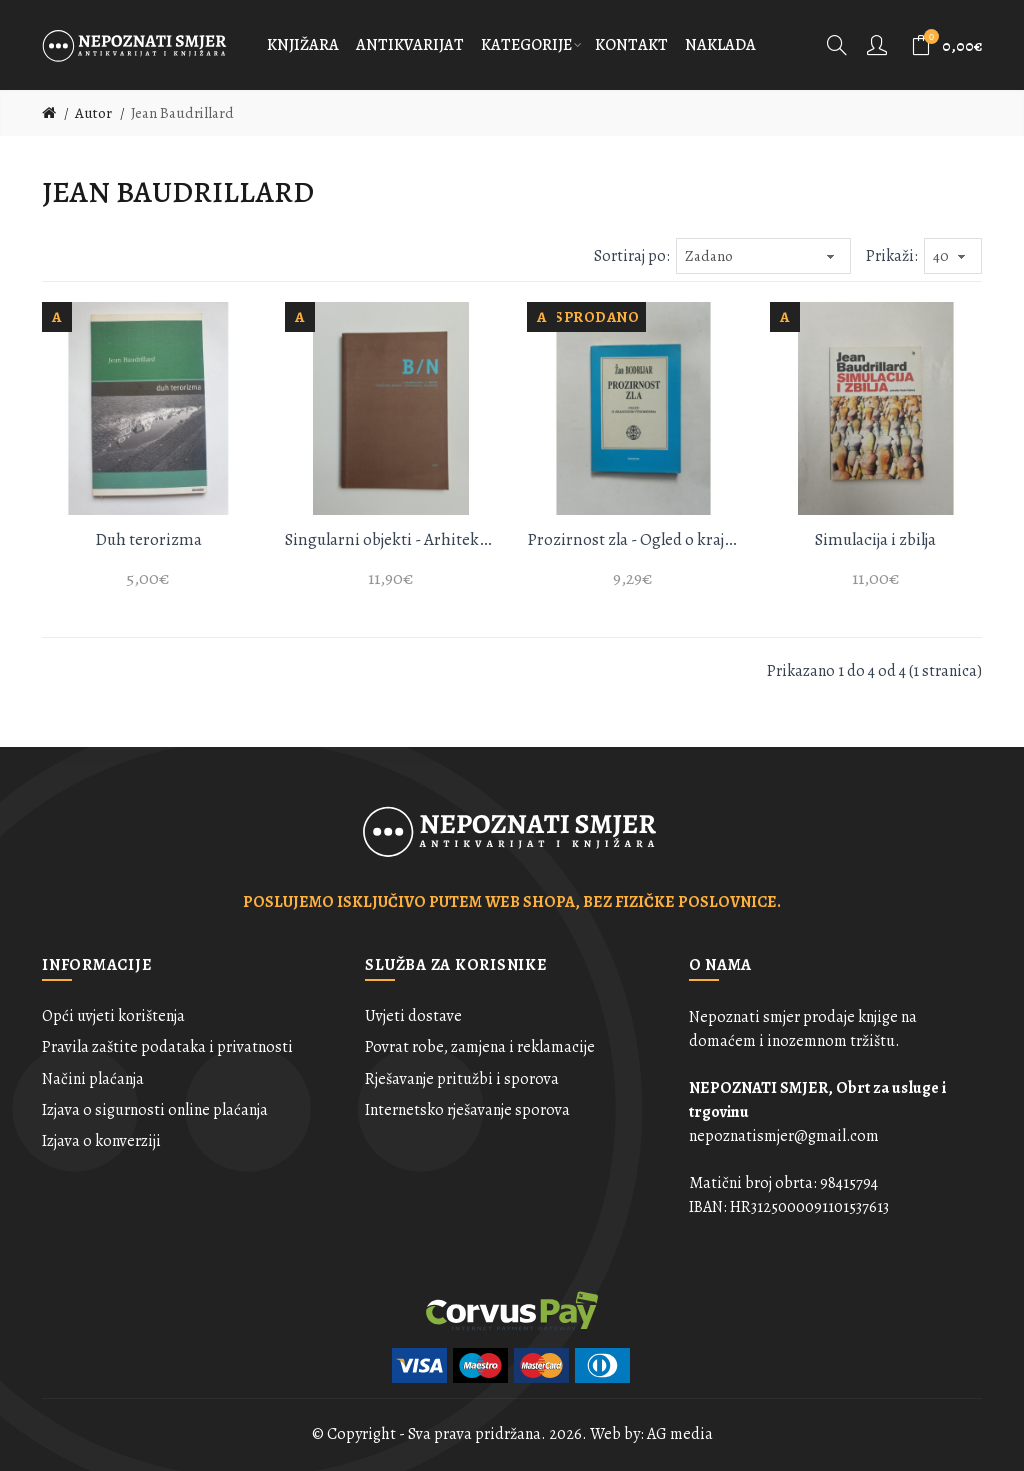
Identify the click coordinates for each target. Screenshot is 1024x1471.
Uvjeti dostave (413, 1016)
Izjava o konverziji (101, 1141)
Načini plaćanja (93, 1079)
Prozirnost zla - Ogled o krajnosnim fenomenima (633, 539)
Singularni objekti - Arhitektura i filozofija (391, 539)
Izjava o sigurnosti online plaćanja (155, 1110)
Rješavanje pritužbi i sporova (462, 1079)
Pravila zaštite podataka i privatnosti (167, 1047)
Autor (93, 113)
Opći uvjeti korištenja (113, 1016)
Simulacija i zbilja (875, 539)
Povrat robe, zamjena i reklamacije (480, 1047)
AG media (680, 1434)
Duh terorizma (148, 539)
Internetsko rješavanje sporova (467, 1110)
